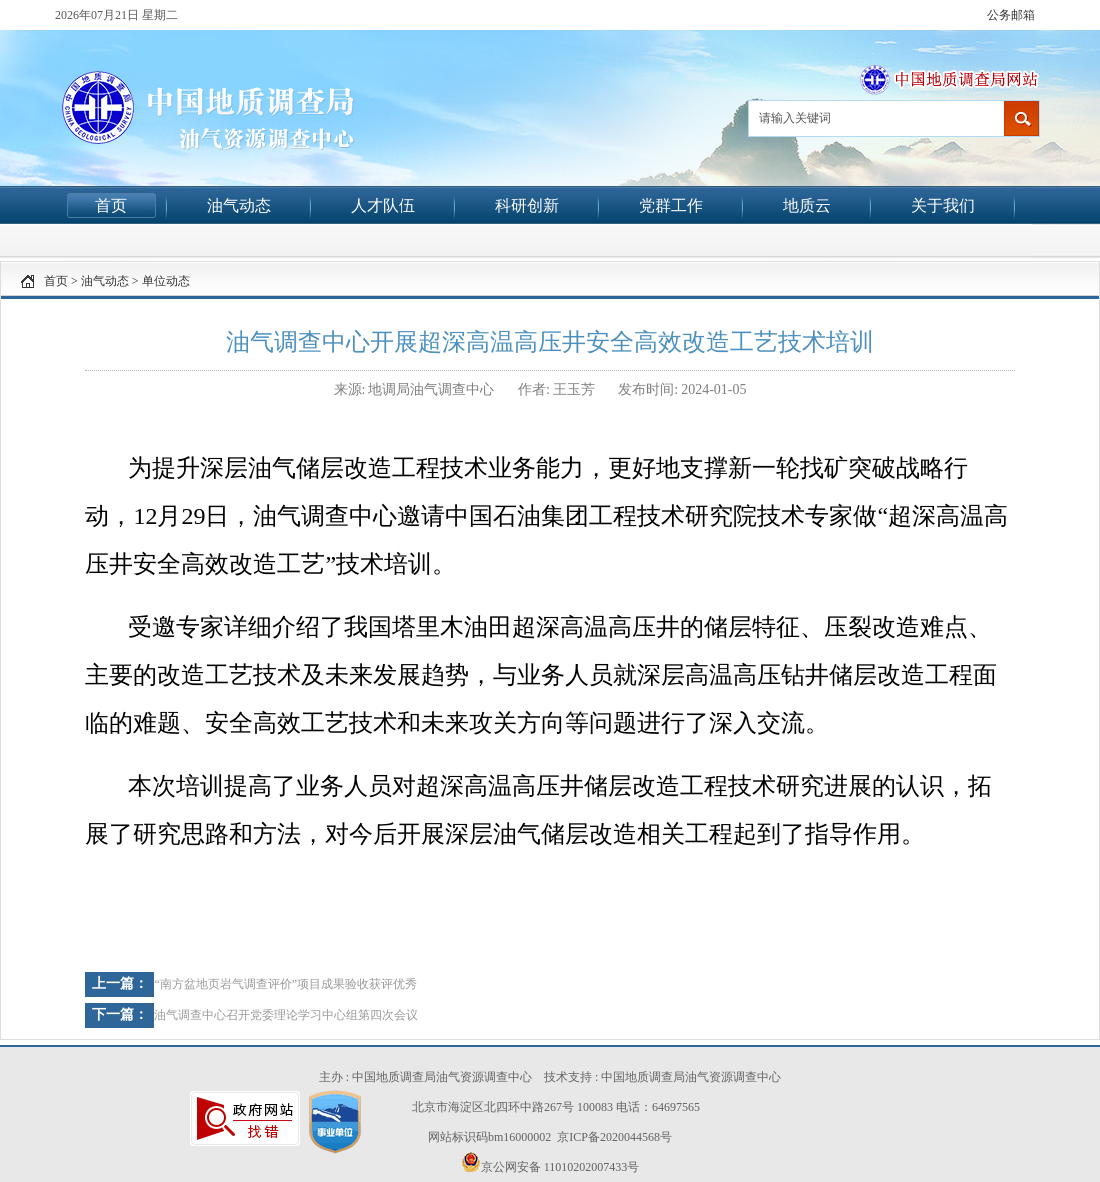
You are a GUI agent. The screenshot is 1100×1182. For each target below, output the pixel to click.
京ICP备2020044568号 (614, 1137)
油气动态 (239, 205)
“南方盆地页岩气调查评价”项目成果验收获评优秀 (285, 984)
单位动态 (166, 281)
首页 (111, 205)
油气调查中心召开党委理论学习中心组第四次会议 (286, 1015)
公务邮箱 (1011, 15)
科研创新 (527, 205)
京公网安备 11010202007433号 (550, 1163)
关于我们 (943, 205)
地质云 (807, 205)
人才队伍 (383, 205)
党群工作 (671, 205)
